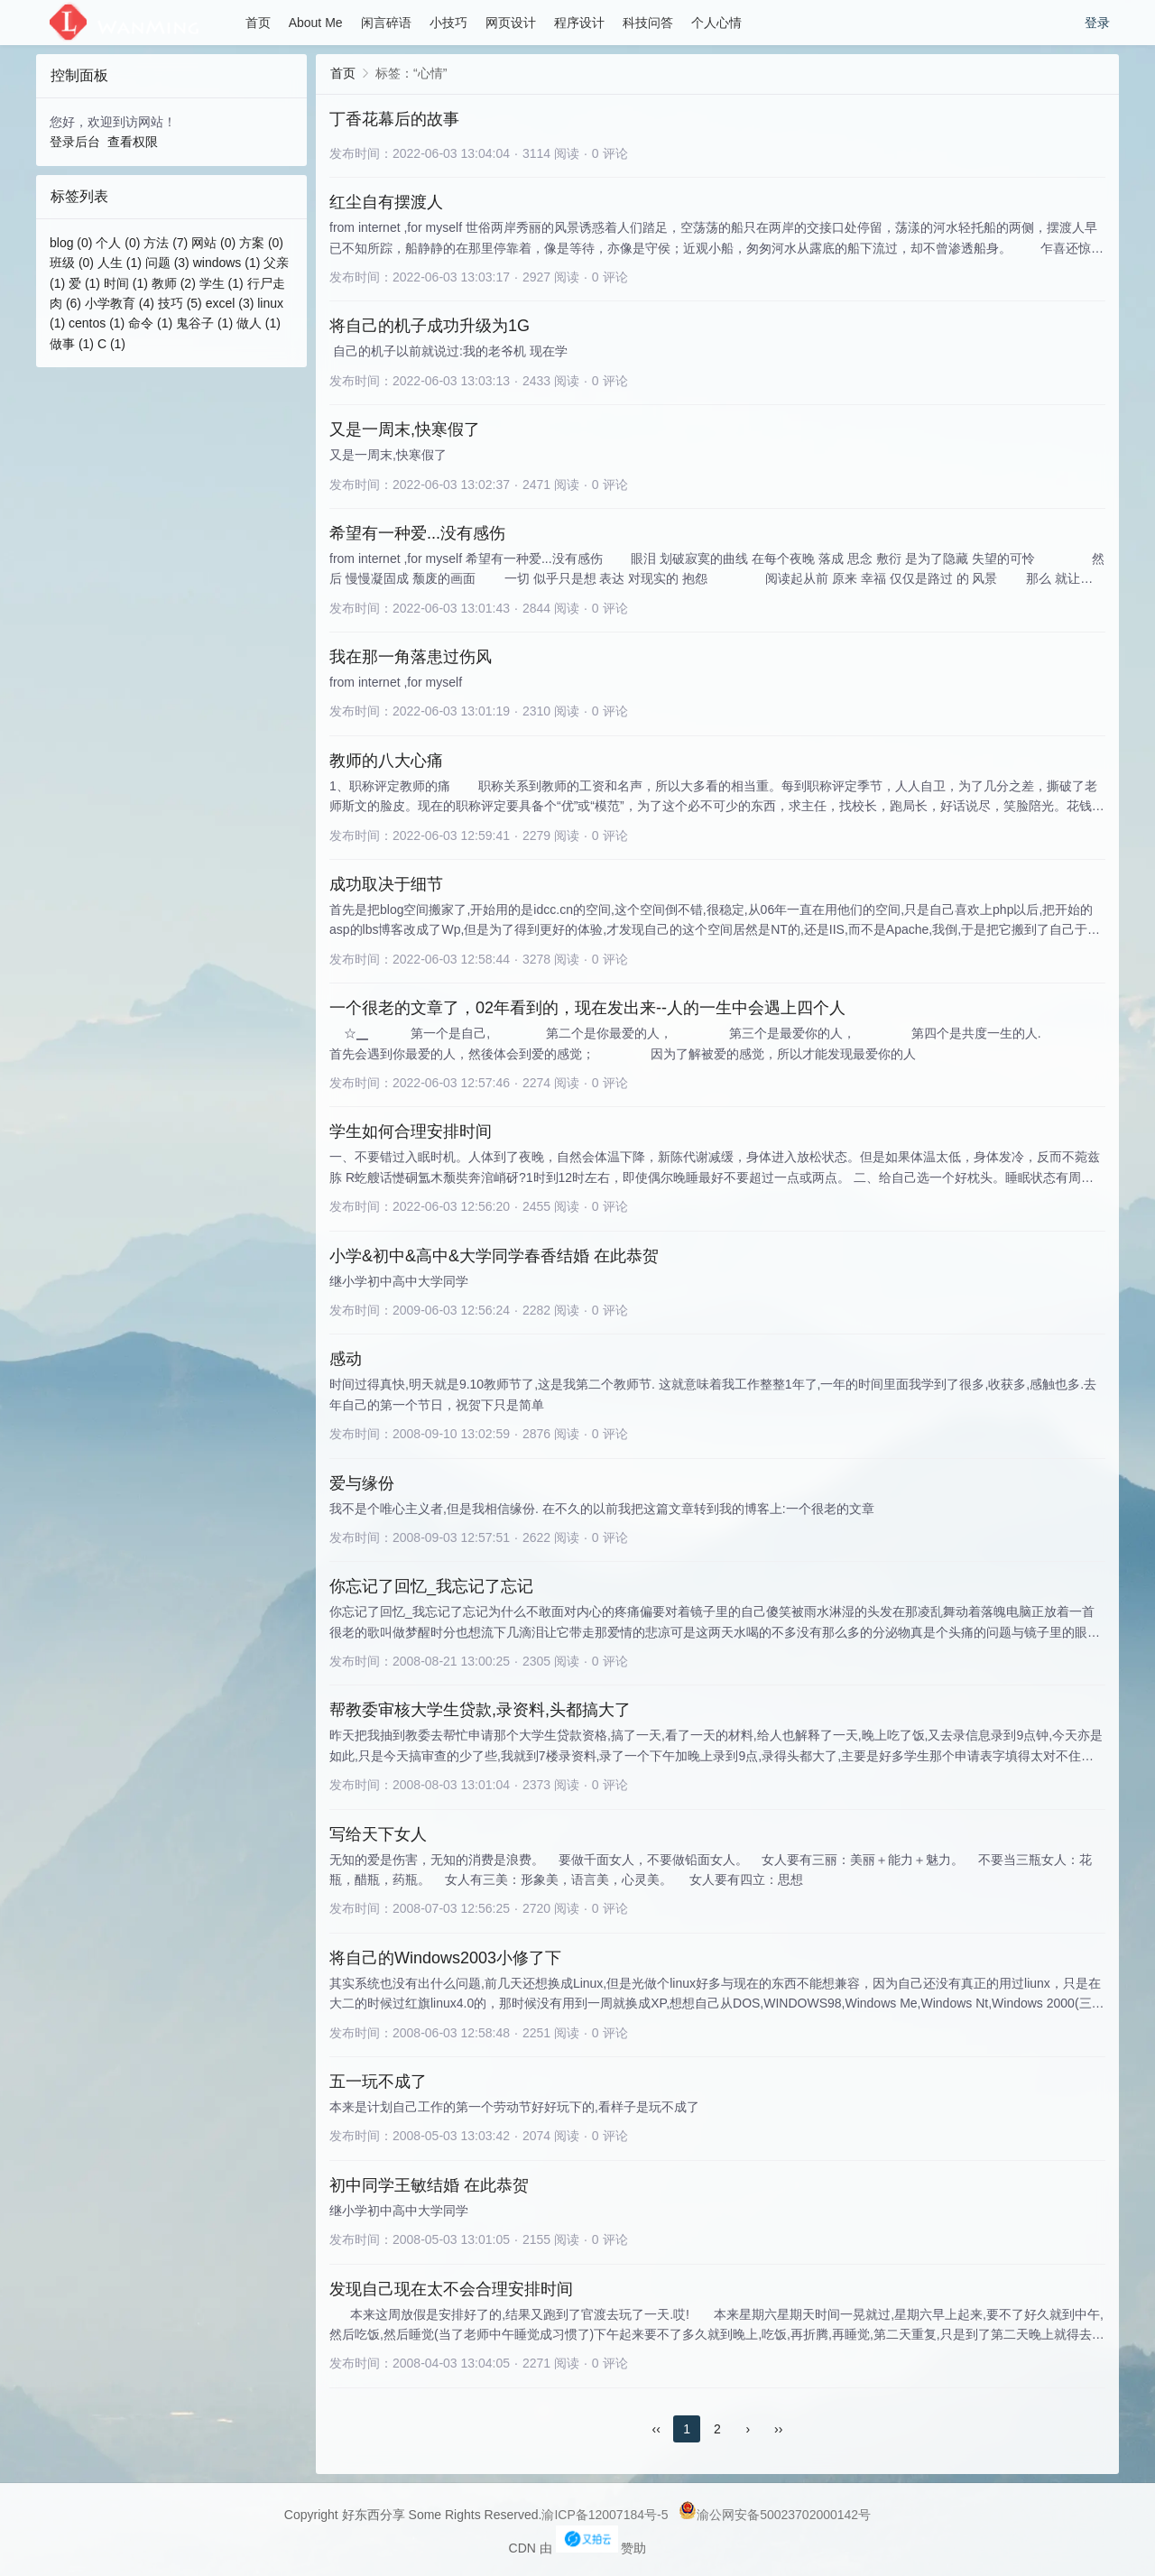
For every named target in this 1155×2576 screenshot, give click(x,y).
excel (230, 303)
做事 (72, 344)
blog (71, 242)
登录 (1097, 22)
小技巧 (448, 22)
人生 (119, 262)
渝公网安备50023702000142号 (775, 2514)
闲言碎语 (386, 22)
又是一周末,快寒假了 (404, 429)
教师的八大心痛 (386, 761)
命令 (150, 323)
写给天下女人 (378, 1834)
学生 (221, 283)
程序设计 (579, 22)
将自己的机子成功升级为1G (429, 326)
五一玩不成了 (378, 2082)
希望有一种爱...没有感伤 (417, 533)
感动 (345, 1359)
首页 (258, 22)
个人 (118, 242)
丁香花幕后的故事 (394, 119)
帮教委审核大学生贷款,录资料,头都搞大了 (480, 1710)
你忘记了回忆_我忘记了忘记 (431, 1586)
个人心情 (716, 22)
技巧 (180, 303)
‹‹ (656, 2429)
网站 (213, 242)
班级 (72, 262)
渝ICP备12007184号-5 (604, 2514)
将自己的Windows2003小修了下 (445, 1958)
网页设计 (510, 22)
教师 (174, 283)
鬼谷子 (204, 323)
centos (97, 323)
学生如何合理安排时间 (410, 1131)
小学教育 (119, 303)
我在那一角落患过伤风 (410, 657)
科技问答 (648, 22)
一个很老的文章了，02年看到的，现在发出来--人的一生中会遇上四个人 (587, 1008)
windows (227, 262)
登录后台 (75, 141)
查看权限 (132, 141)
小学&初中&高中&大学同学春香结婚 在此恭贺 (494, 1256)
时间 (126, 283)
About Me (316, 22)
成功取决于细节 (386, 884)
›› (778, 2429)
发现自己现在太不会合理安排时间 (451, 2289)
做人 (258, 323)
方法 (165, 242)
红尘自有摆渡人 (386, 202)
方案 (261, 242)
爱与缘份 (361, 1483)
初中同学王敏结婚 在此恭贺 (429, 2185)
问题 (167, 262)
